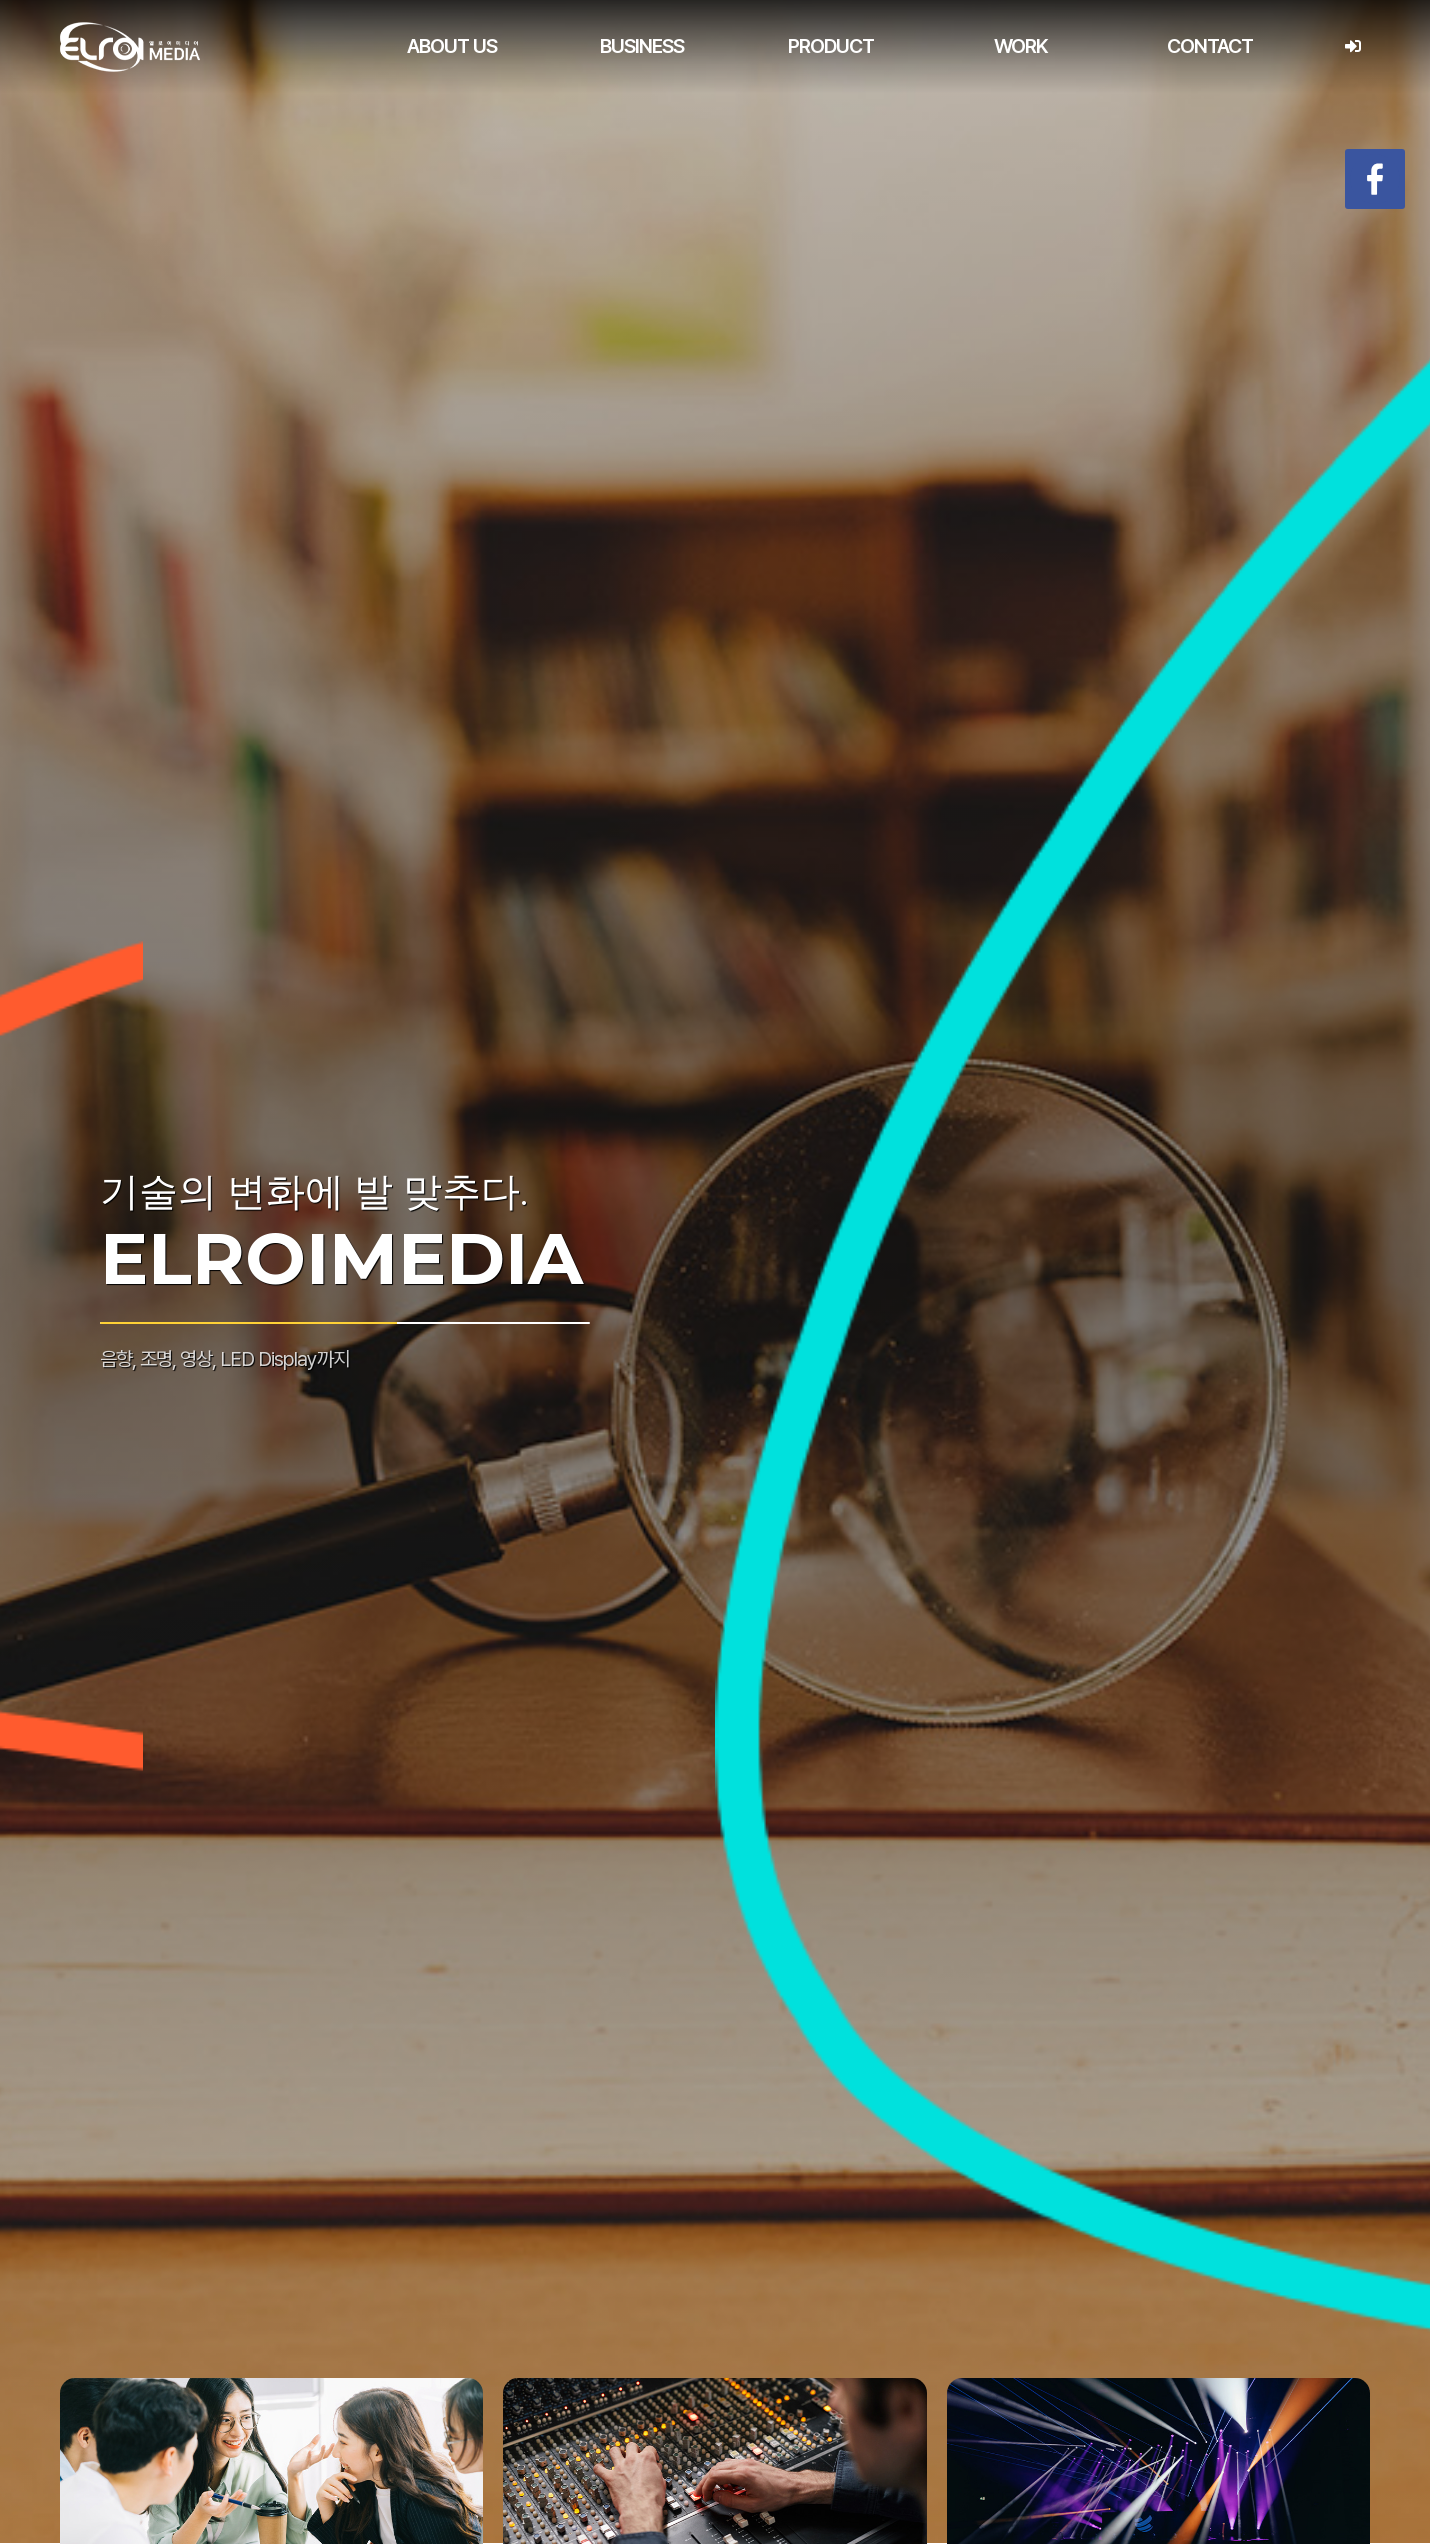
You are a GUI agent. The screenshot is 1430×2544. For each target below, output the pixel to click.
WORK (1021, 46)
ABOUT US (452, 46)
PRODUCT (831, 46)
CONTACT (1210, 46)
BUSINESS (642, 46)
